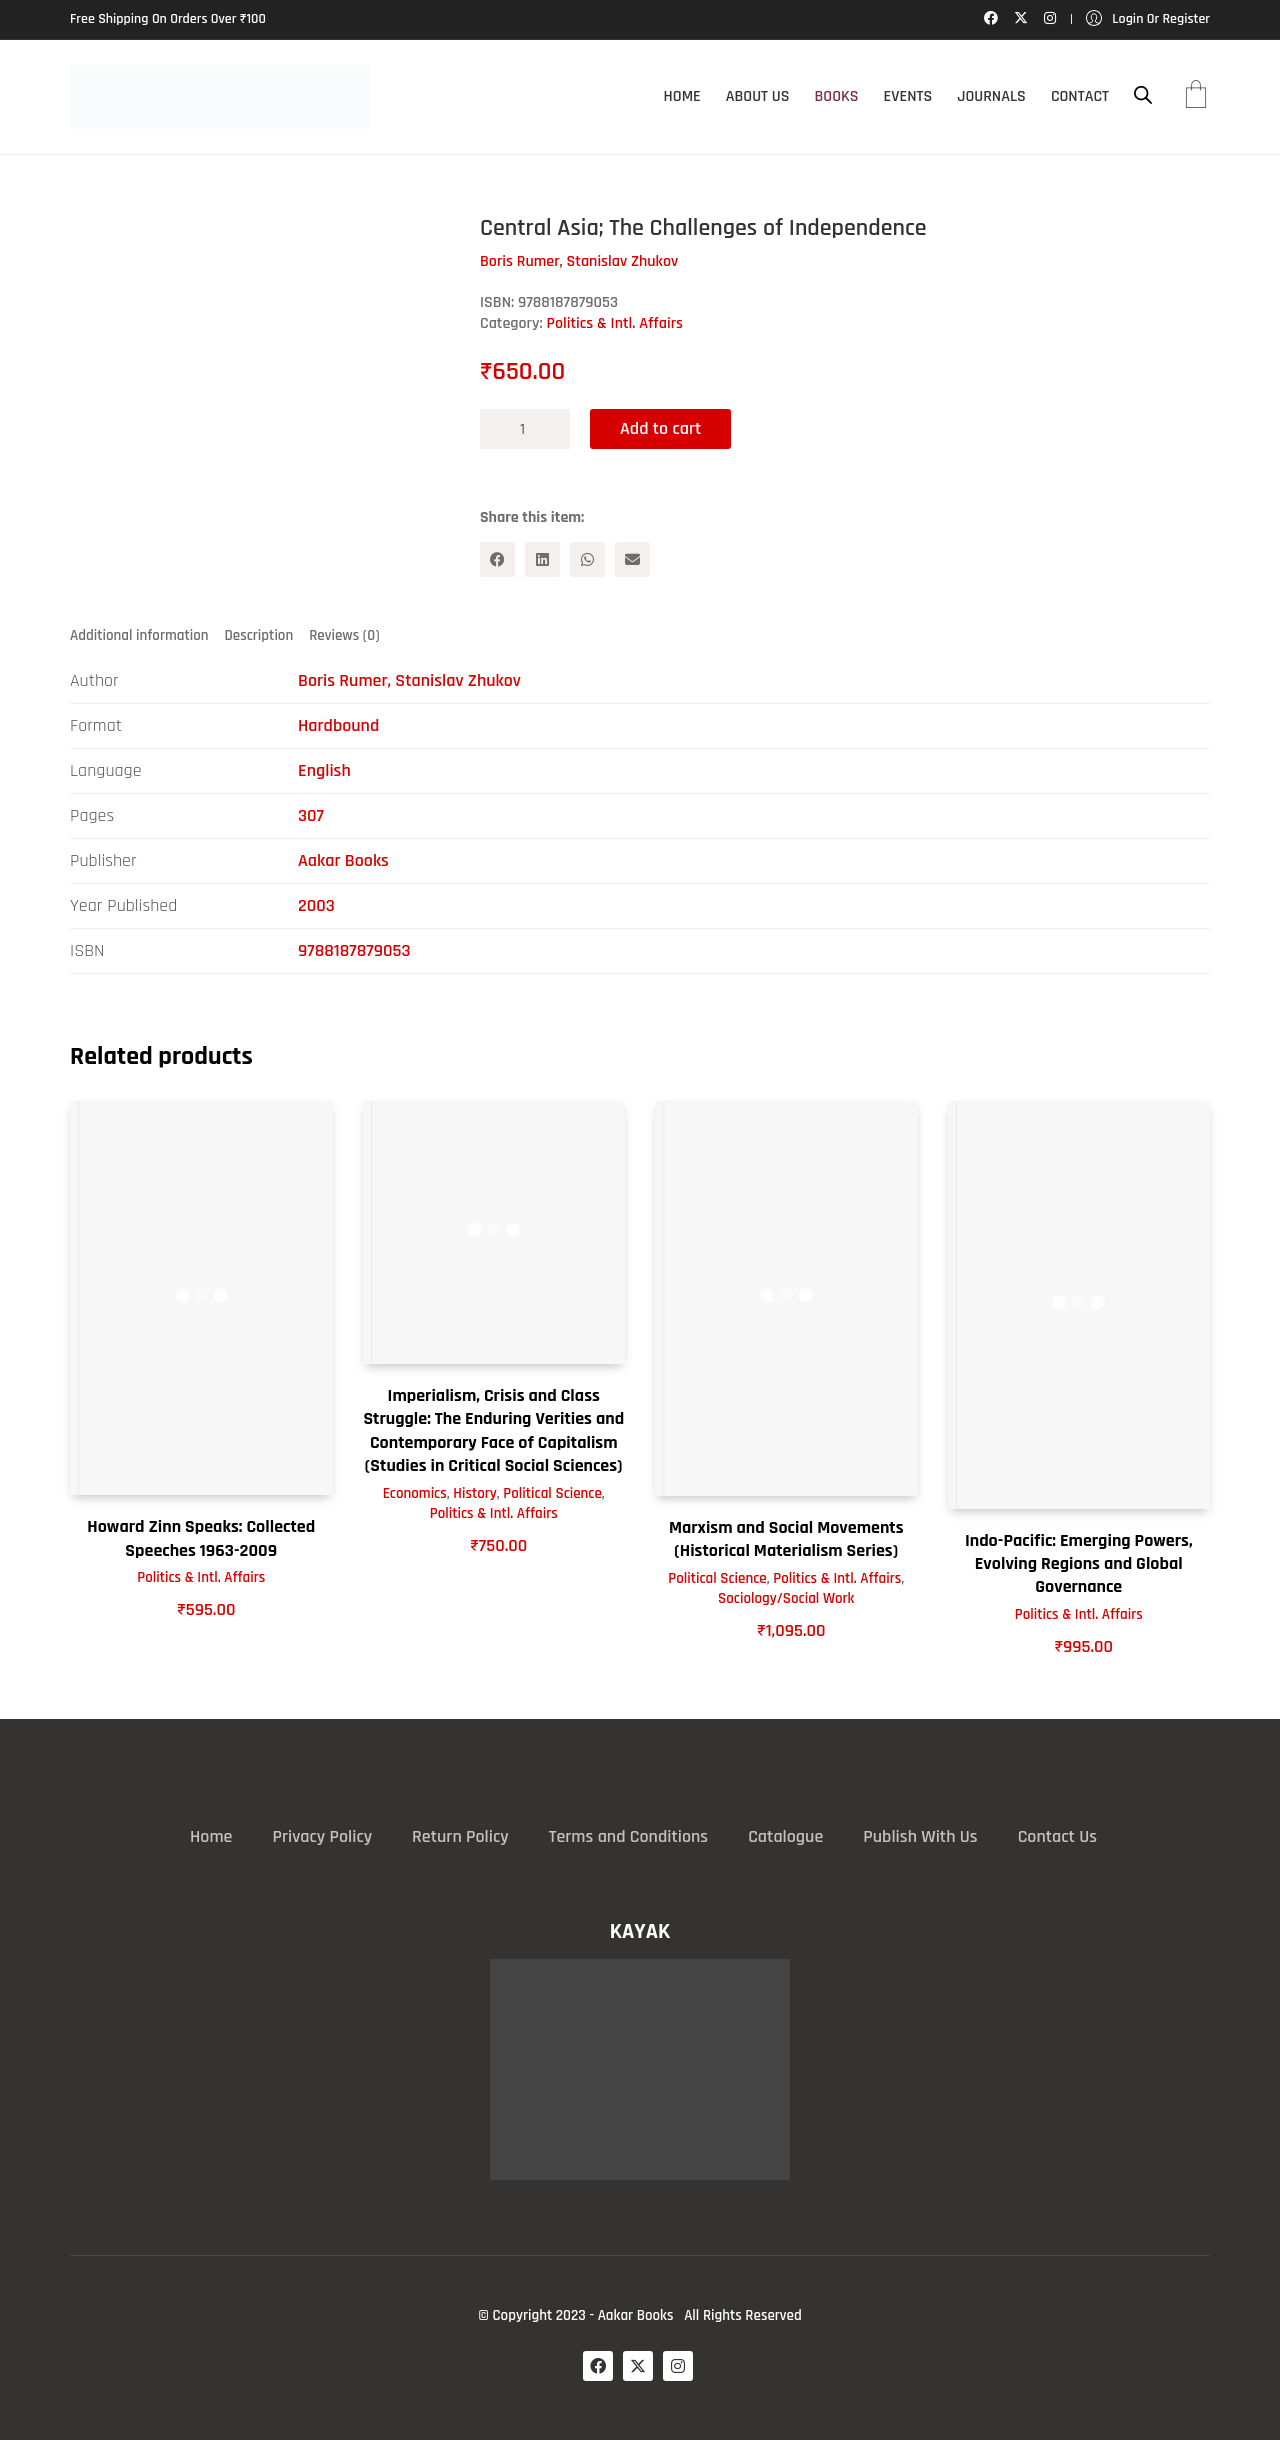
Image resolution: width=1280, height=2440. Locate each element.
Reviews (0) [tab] (344, 635)
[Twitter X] (638, 2366)
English (324, 770)
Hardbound (338, 725)
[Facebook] (497, 559)
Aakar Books (343, 860)
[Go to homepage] (220, 97)
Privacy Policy (322, 1836)
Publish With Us (920, 1836)
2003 (316, 905)
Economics (415, 1493)
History (475, 1493)
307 (311, 815)
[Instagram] (678, 2366)
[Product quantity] (525, 429)
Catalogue (785, 1836)
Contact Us (1057, 1836)
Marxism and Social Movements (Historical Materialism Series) (786, 1539)
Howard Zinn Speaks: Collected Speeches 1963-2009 (201, 1538)
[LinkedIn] (542, 559)
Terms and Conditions (628, 1836)
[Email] (632, 559)
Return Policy (460, 1836)
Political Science (552, 1493)
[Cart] (1196, 97)
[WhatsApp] (587, 559)
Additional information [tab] (139, 635)
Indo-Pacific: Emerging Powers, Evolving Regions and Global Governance (1079, 1564)
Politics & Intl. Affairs (614, 323)
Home (211, 1836)
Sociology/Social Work (786, 1598)
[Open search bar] (1143, 95)
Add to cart (660, 428)
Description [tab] (259, 635)
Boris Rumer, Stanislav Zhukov (409, 680)
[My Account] (1148, 19)
